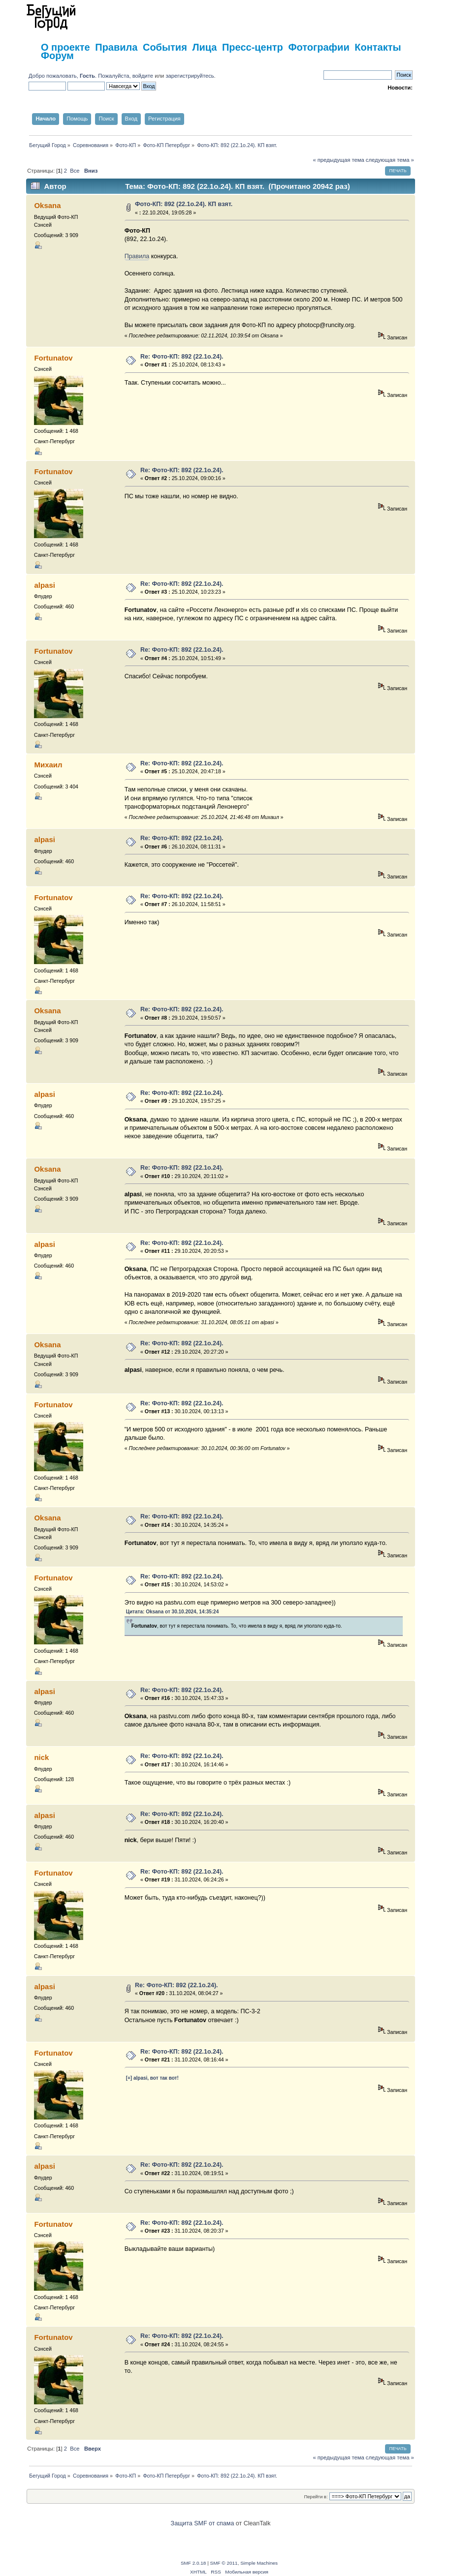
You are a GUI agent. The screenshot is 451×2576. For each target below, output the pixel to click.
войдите (142, 76)
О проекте (65, 47)
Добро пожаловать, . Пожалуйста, (80, 76)
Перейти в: (315, 2496)
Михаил (48, 764)
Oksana (47, 205)
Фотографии (318, 47)
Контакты (377, 47)
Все (74, 171)
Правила (116, 47)
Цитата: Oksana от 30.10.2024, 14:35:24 (172, 1611)
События (165, 47)
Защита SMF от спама (202, 2523)
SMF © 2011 (224, 2563)
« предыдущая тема (338, 160)
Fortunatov (53, 358)
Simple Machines (259, 2563)
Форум (57, 55)
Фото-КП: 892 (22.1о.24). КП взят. (183, 204)
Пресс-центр (252, 47)
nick (41, 1757)
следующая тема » (390, 160)
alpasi (44, 585)
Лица (204, 47)
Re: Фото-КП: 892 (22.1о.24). (182, 356)
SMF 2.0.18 (193, 2563)
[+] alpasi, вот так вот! (152, 2078)
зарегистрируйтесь (189, 76)
